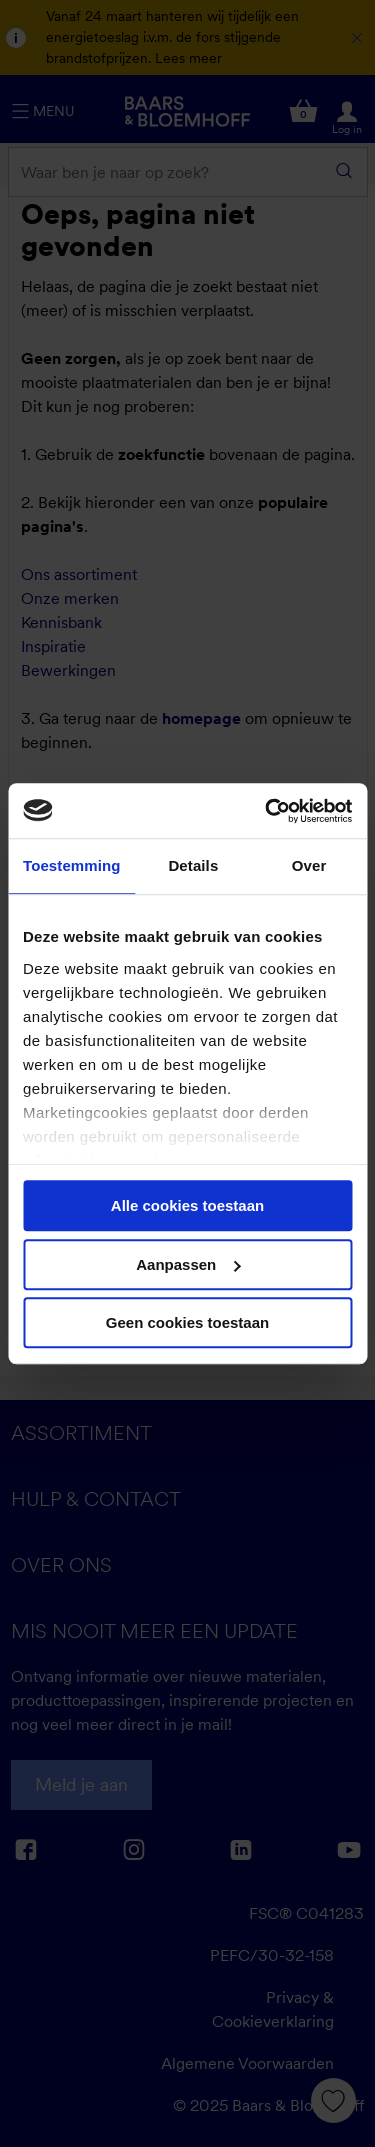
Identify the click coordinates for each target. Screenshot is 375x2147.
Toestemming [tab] (72, 865)
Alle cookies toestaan (187, 1205)
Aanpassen (188, 1264)
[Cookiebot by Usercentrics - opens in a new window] (267, 811)
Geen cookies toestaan (187, 1322)
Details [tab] (193, 865)
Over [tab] (309, 865)
